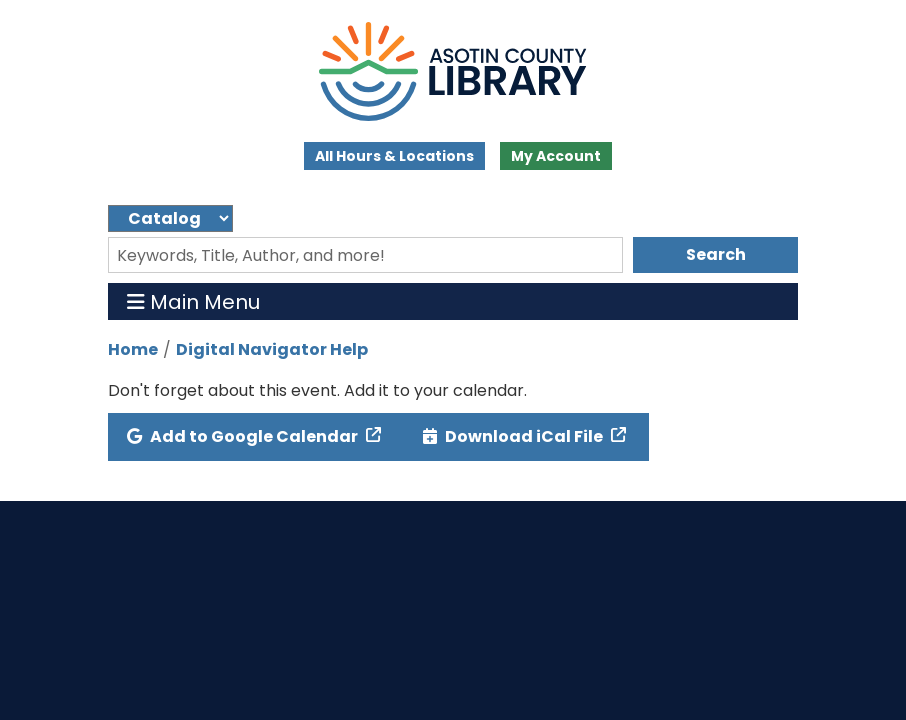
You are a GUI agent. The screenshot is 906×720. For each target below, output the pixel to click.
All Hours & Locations (394, 156)
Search (716, 254)
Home (133, 349)
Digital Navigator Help (272, 349)
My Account (556, 156)
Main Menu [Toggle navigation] (193, 301)
